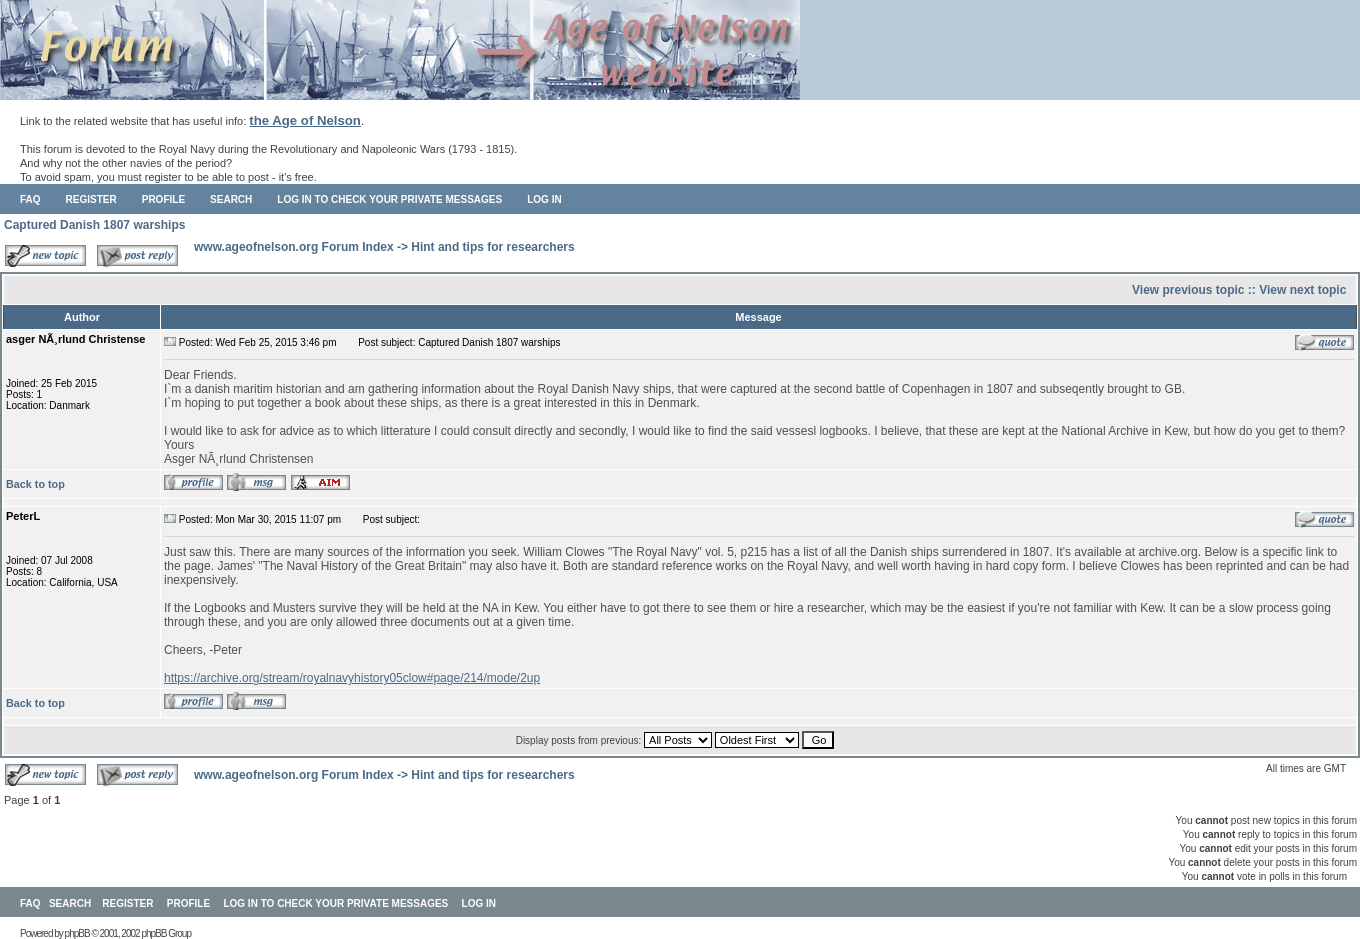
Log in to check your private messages (389, 199)
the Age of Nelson (305, 120)
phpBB (77, 933)
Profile (163, 199)
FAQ (30, 199)
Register (91, 199)
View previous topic (1188, 290)
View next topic (1302, 290)
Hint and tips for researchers (492, 247)
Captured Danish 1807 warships (94, 225)
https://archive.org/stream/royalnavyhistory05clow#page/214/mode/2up (352, 678)
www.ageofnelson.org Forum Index (294, 247)
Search (231, 199)
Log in (544, 199)
